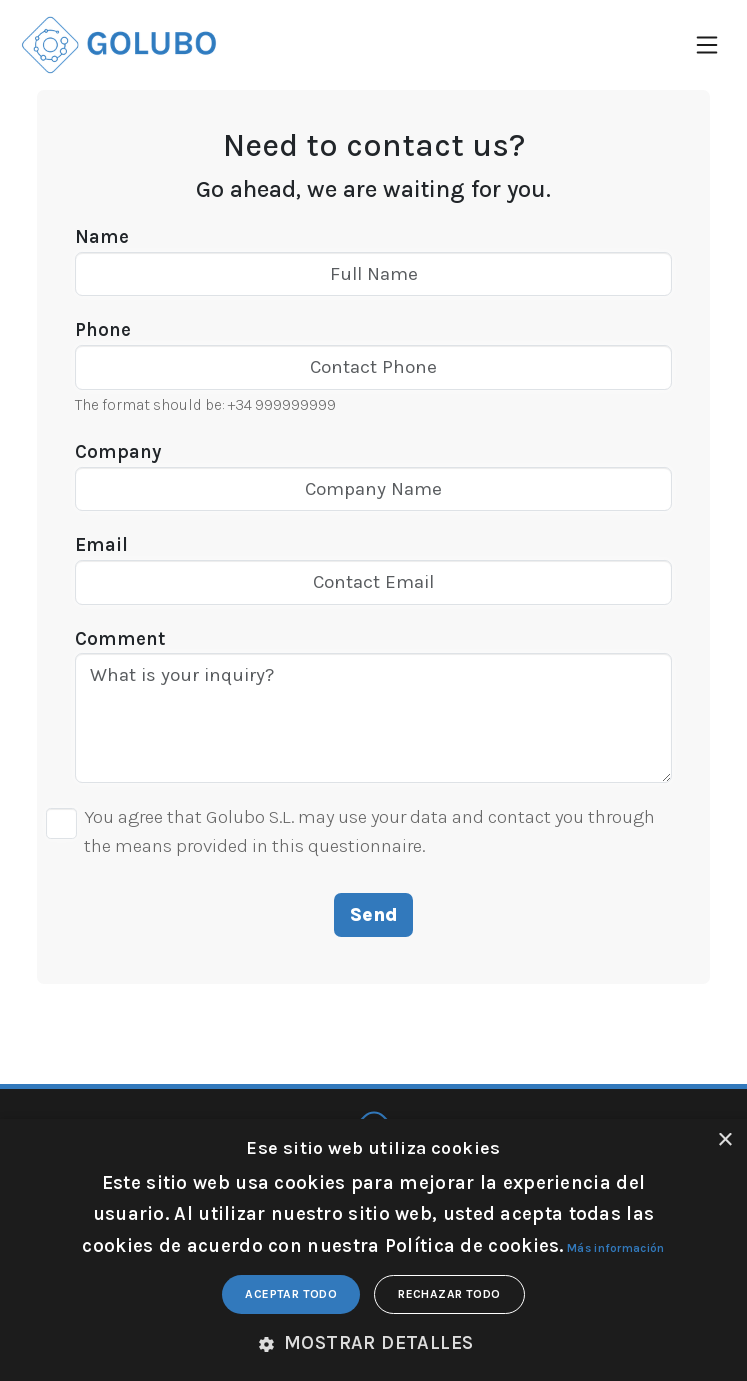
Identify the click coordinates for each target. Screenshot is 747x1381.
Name (102, 237)
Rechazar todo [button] (449, 1294)
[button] (374, 1343)
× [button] (724, 1140)
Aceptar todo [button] (291, 1294)
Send (374, 915)
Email (101, 545)
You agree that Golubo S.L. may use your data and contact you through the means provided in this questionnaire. (369, 831)
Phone (103, 330)
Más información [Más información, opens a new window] (616, 1248)
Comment (120, 639)
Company (118, 452)
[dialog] (373, 1250)
